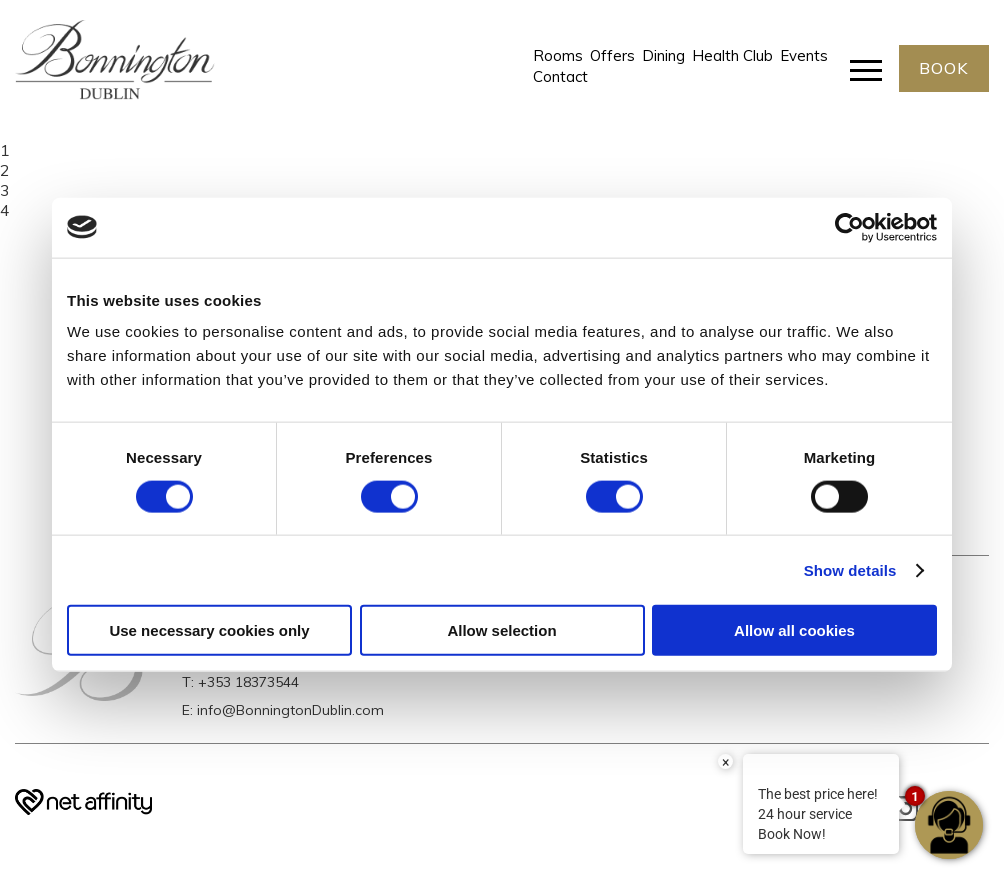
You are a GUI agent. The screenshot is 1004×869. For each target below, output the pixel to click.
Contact (560, 77)
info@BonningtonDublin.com (290, 710)
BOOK (944, 68)
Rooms (558, 55)
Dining (663, 55)
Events (804, 55)
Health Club (732, 55)
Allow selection (501, 630)
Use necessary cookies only (209, 630)
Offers (612, 55)
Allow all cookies (794, 630)
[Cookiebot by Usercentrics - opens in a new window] (849, 227)
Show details (850, 569)
